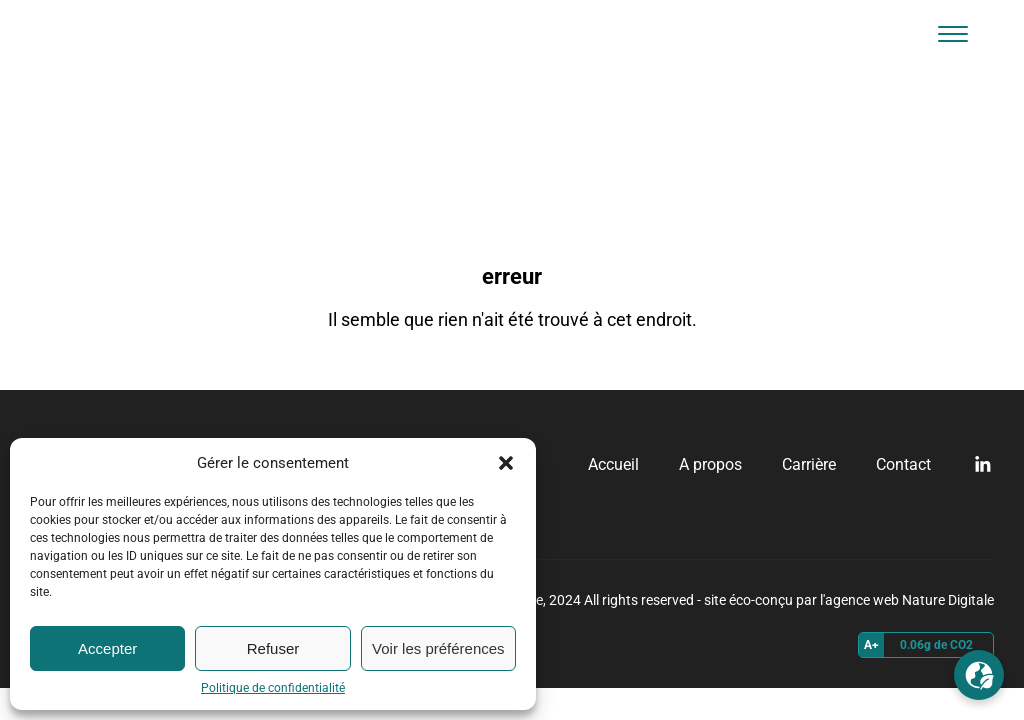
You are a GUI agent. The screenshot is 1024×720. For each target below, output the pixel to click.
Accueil (613, 464)
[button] (506, 463)
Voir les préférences (438, 648)
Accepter (107, 648)
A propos (710, 464)
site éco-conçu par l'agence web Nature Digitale (849, 600)
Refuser (273, 648)
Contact (903, 464)
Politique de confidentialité (273, 688)
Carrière (809, 464)
